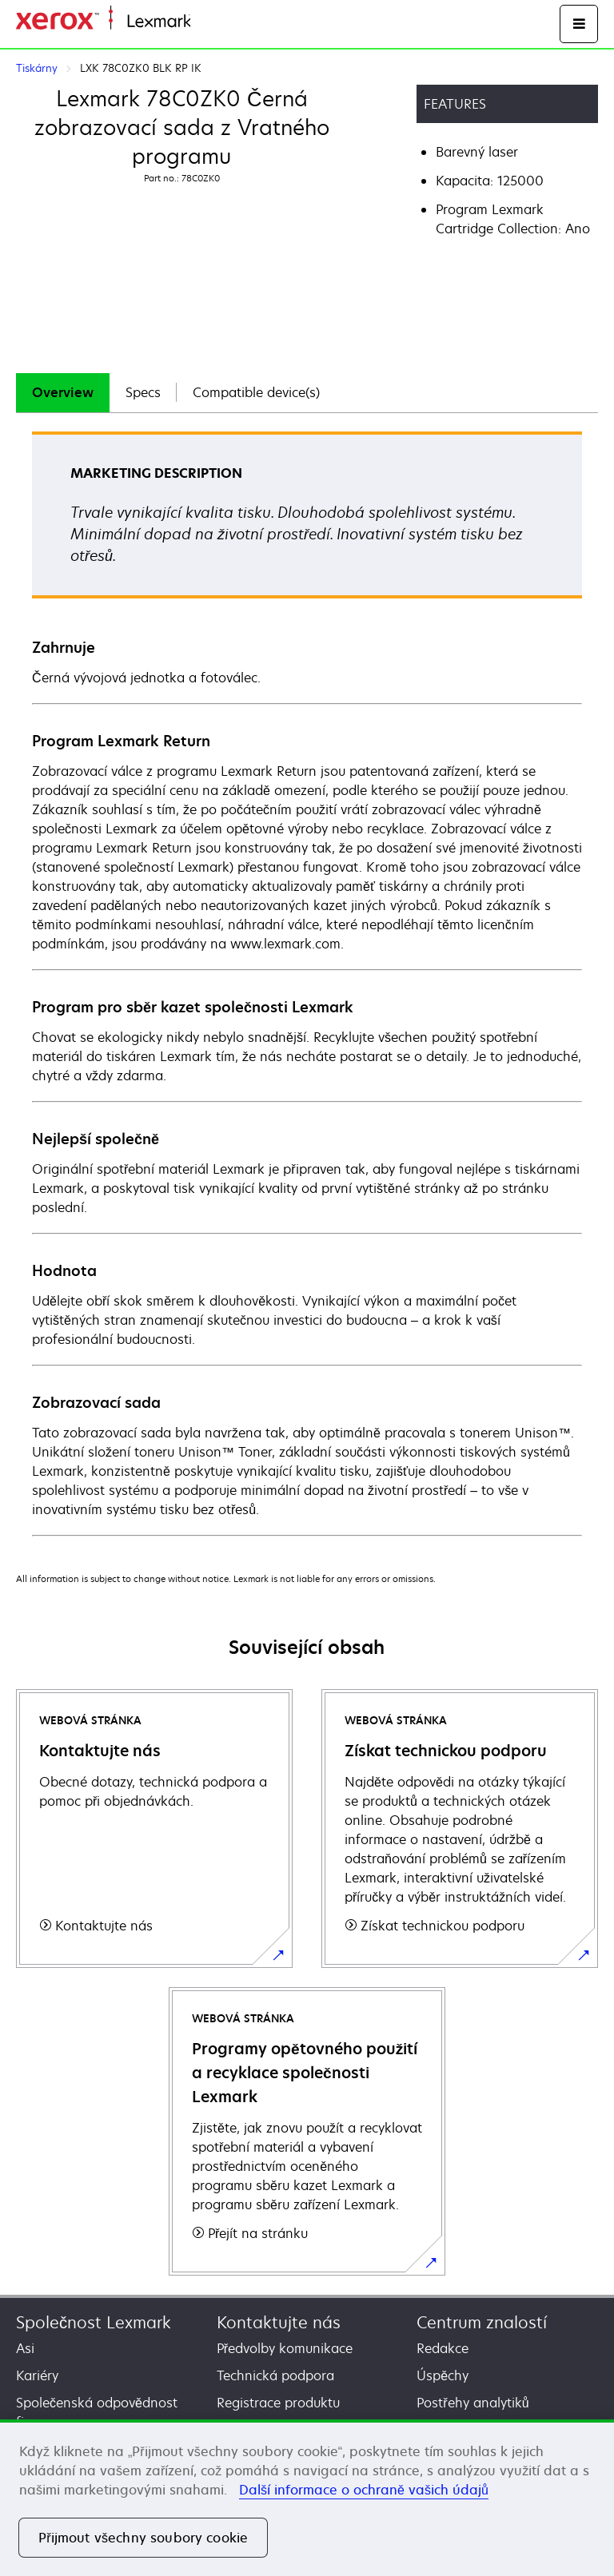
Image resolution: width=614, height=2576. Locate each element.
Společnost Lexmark (93, 2322)
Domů (205, 22)
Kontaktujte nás (279, 2322)
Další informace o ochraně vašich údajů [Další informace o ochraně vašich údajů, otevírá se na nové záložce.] (363, 2489)
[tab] (63, 392)
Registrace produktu (278, 2402)
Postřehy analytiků (472, 2402)
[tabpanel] (307, 982)
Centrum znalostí (482, 2322)
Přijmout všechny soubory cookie (143, 2537)
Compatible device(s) (256, 392)
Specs (143, 392)
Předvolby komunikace (285, 2348)
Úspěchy (442, 2375)
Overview (63, 392)
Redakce (442, 2348)
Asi (25, 2348)
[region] (307, 2497)
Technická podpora (275, 2375)
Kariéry (37, 2375)
